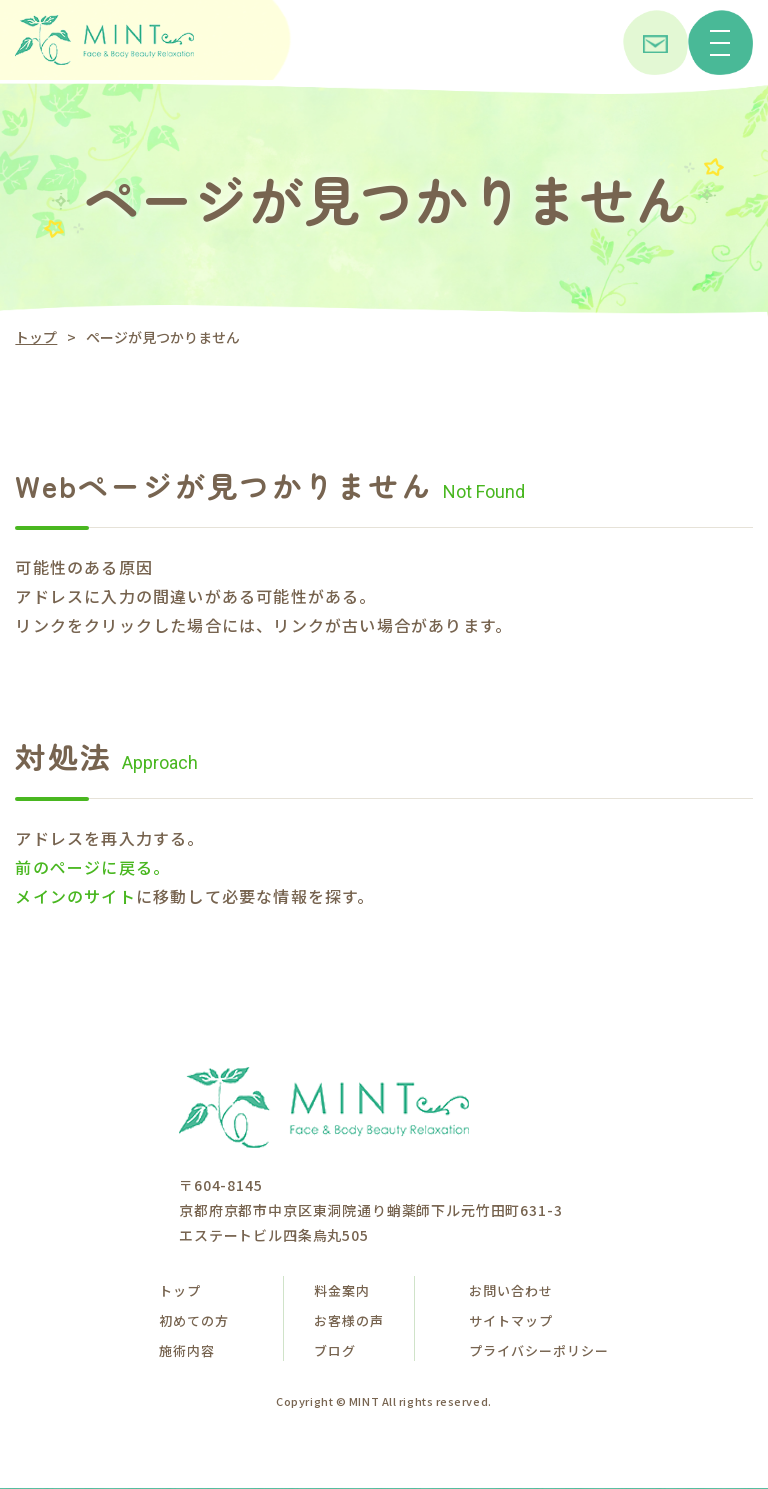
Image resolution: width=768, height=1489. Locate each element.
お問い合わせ (511, 1290)
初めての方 (194, 1320)
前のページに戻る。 (92, 867)
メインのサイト (75, 896)
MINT (364, 1401)
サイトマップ (511, 1320)
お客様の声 (349, 1320)
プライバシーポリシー (539, 1350)
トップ (36, 337)
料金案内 (342, 1290)
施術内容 (187, 1350)
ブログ (335, 1350)
